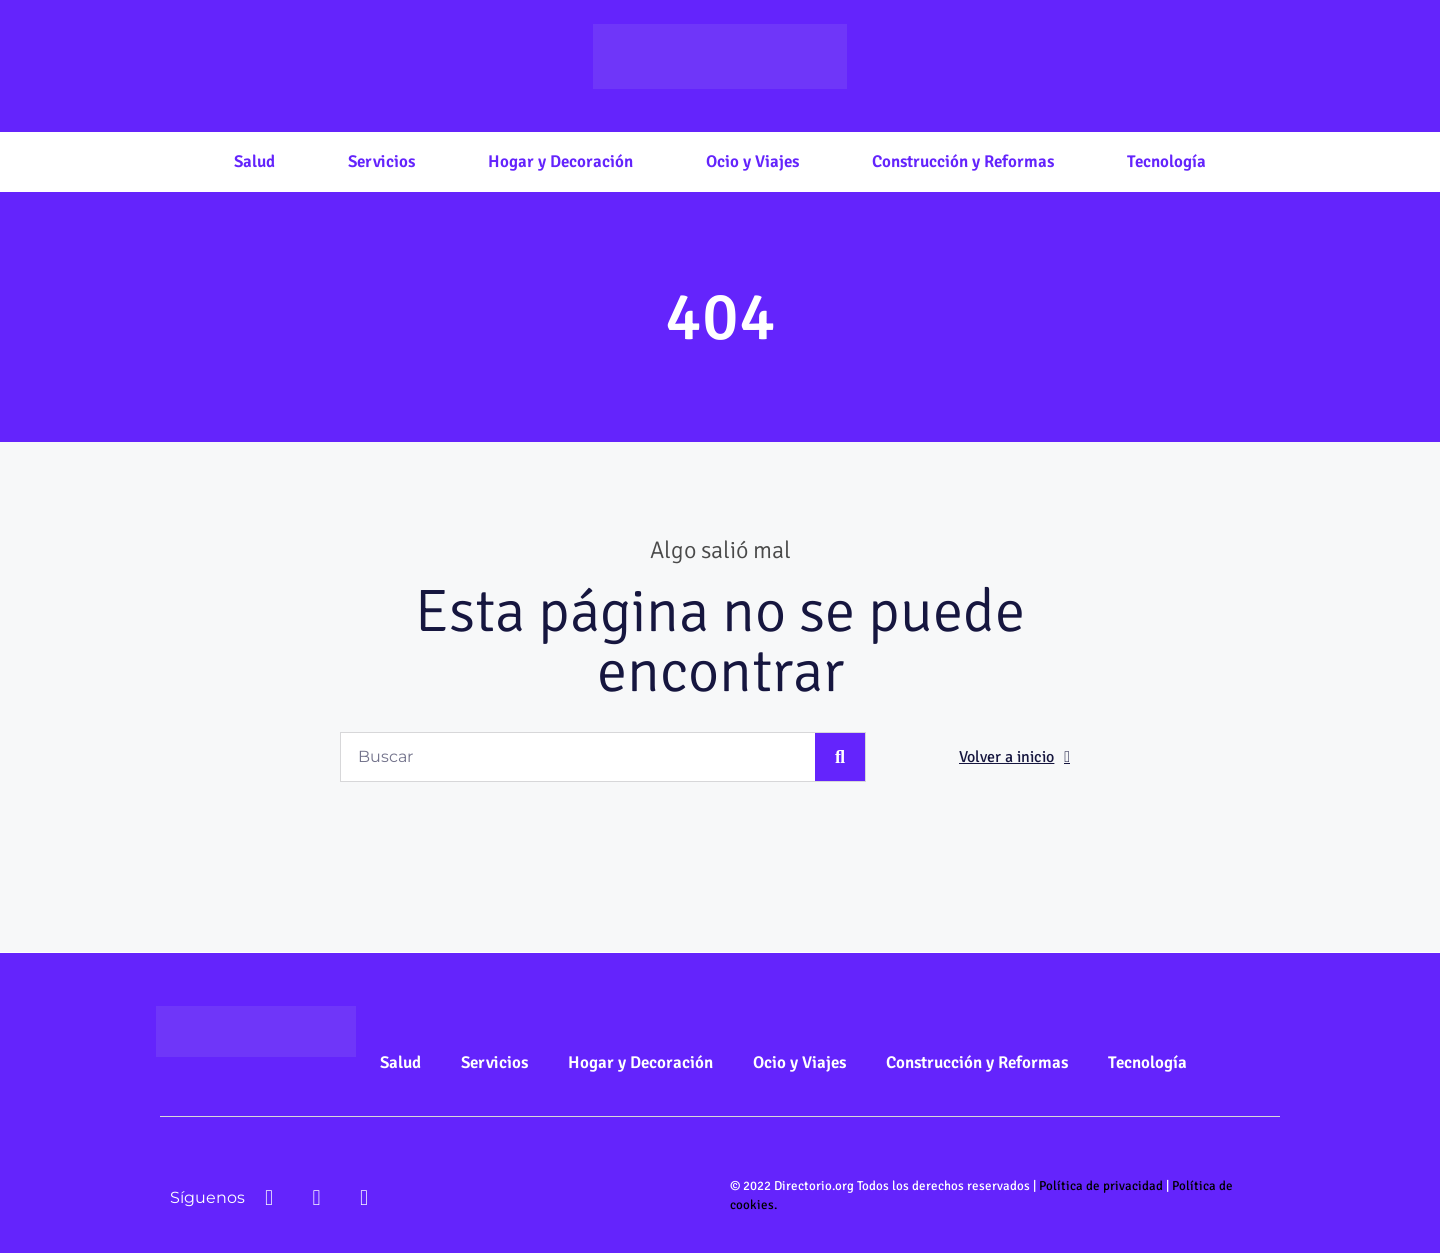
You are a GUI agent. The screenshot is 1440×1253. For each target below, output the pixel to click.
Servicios (381, 161)
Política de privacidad (1101, 1186)
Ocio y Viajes (752, 161)
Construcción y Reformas (963, 161)
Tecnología (1166, 161)
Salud (254, 161)
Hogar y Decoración (560, 161)
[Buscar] (840, 757)
